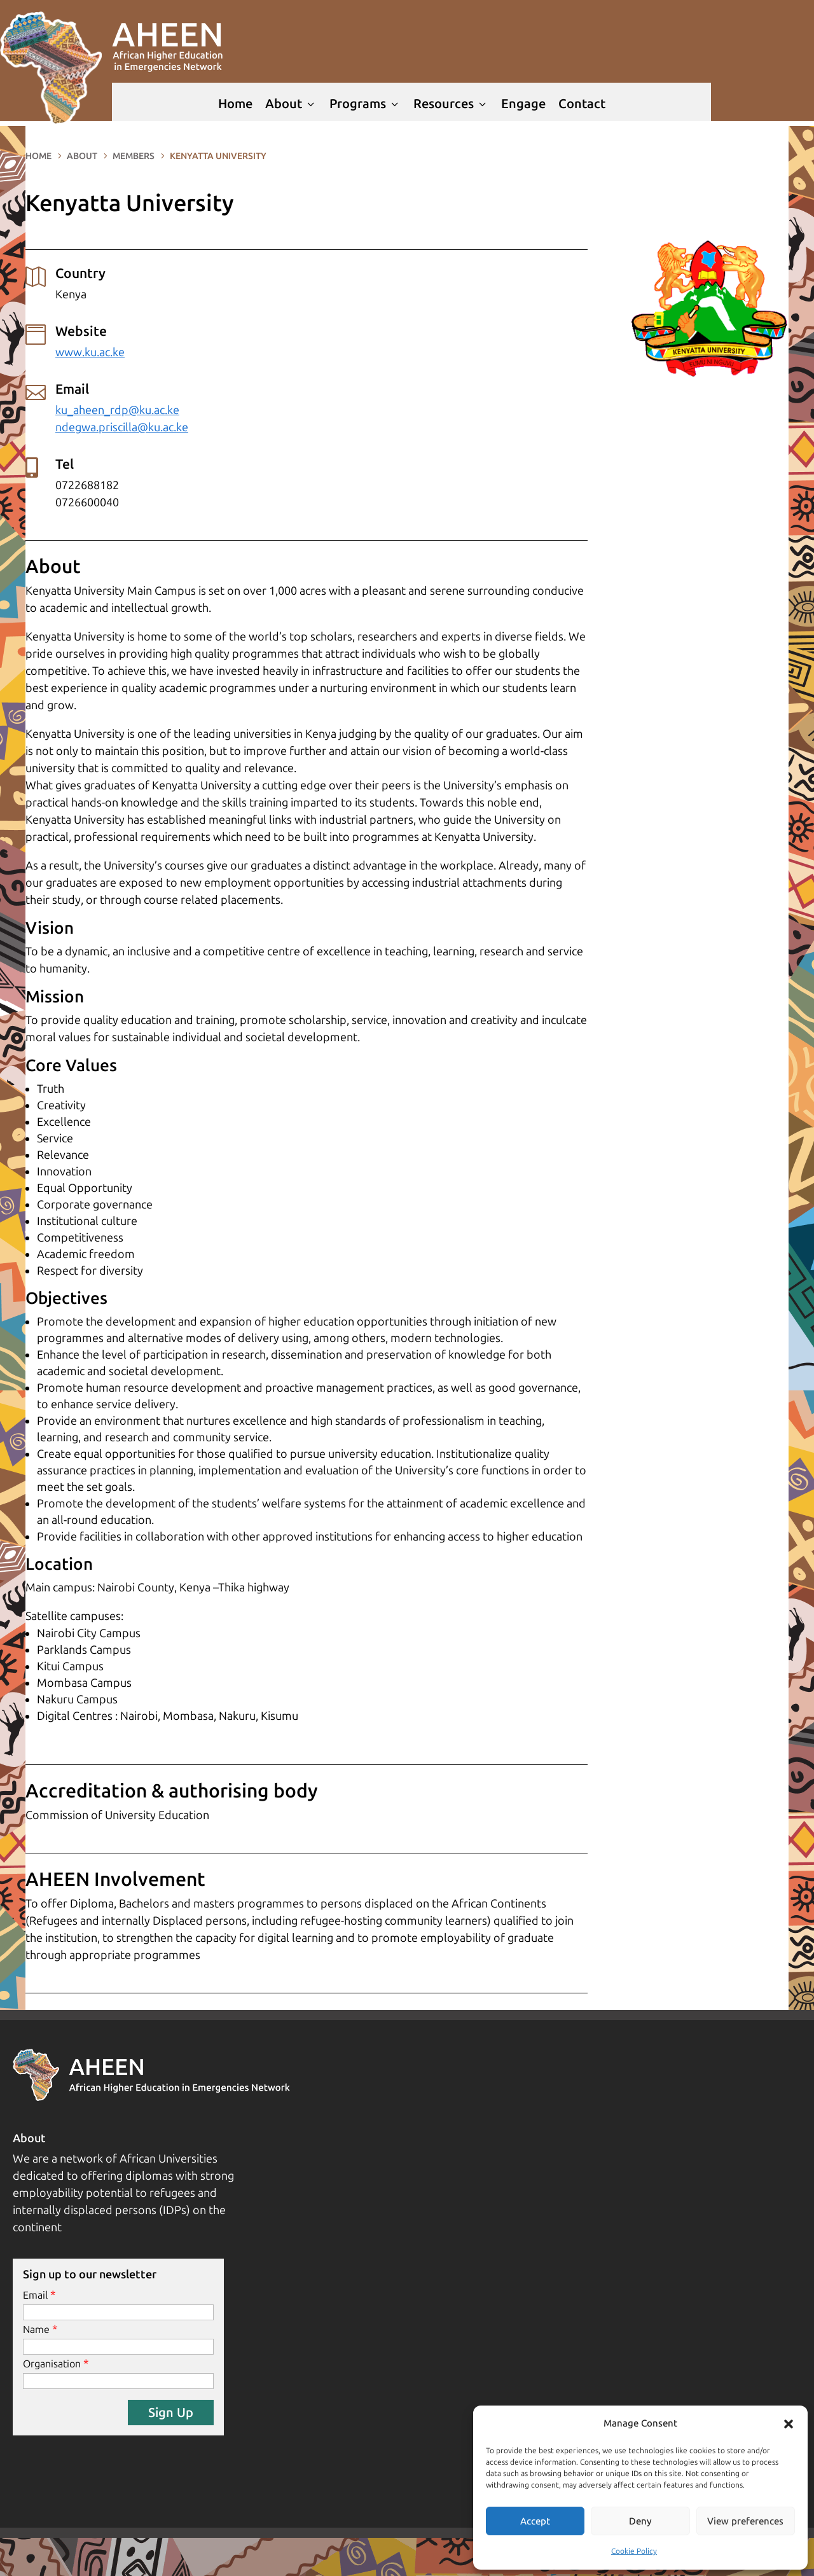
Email (35, 2295)
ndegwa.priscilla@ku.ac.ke (121, 427)
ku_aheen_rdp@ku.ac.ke (117, 410)
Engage (523, 103)
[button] (788, 2424)
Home (235, 103)
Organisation (52, 2364)
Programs (365, 103)
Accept (535, 2521)
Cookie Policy (634, 2551)
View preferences (745, 2521)
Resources (450, 103)
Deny (640, 2521)
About (291, 103)
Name (36, 2329)
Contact (581, 103)
